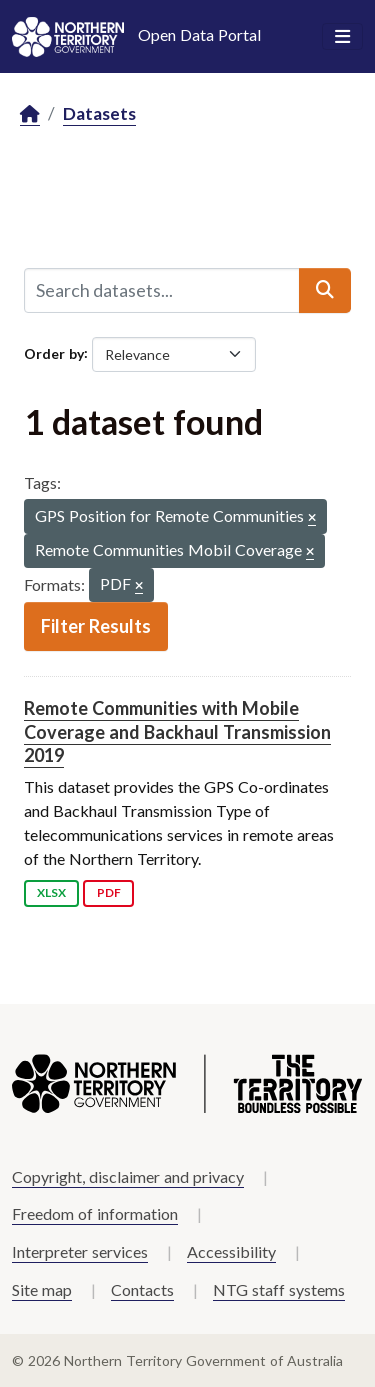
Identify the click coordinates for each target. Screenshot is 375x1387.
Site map (42, 1289)
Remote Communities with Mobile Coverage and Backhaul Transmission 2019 (177, 731)
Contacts (142, 1289)
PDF (109, 892)
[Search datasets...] (162, 290)
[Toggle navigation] (342, 37)
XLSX (51, 892)
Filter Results (96, 626)
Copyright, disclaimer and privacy (128, 1176)
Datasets (99, 113)
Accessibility (231, 1251)
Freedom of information (95, 1213)
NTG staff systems (279, 1289)
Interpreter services (80, 1251)
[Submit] (325, 290)
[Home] (30, 114)
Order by (54, 352)
